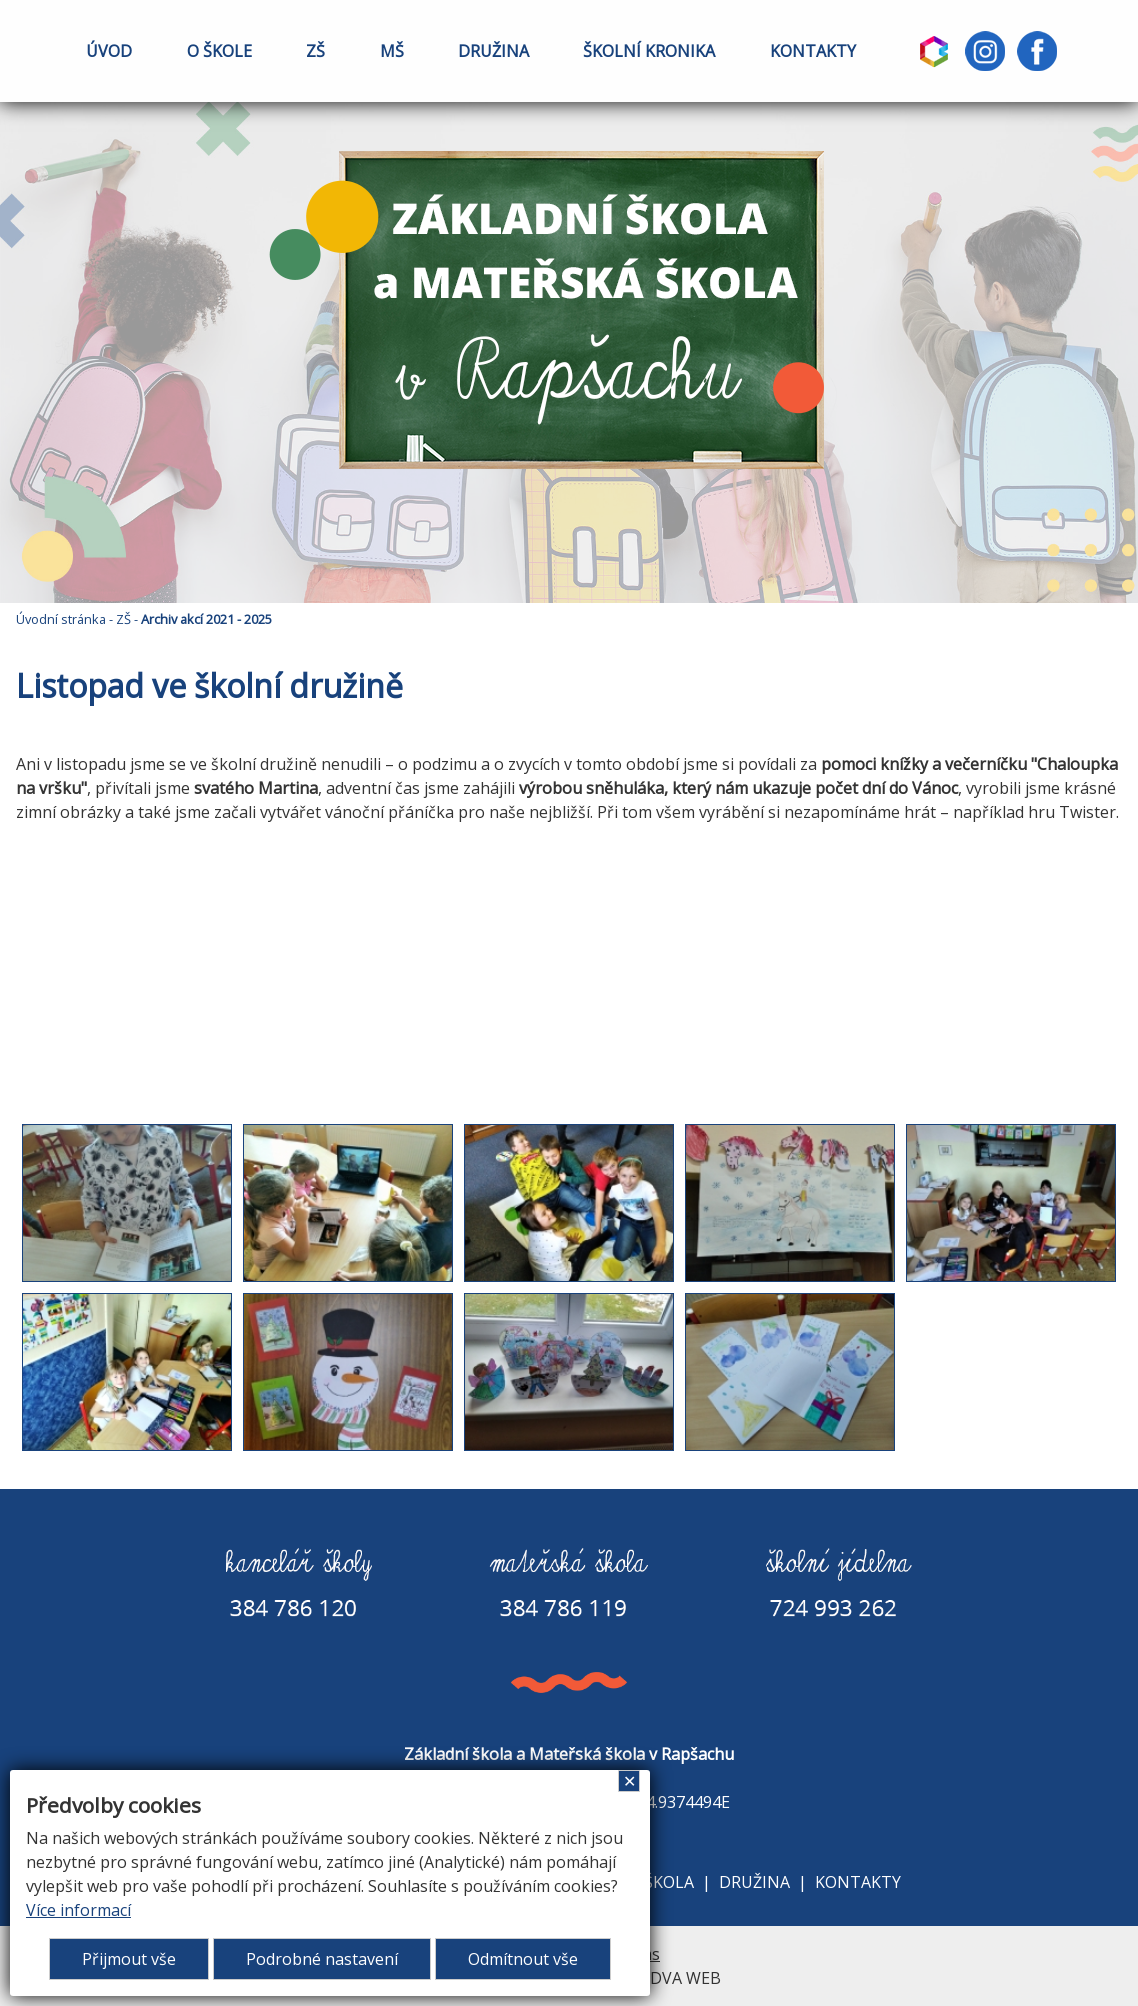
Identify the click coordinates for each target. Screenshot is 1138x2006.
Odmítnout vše (523, 1959)
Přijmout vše (129, 1959)
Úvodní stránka (61, 619)
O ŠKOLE (219, 51)
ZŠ (315, 51)
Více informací (78, 1910)
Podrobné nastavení (322, 1959)
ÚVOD (109, 51)
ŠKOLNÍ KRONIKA (649, 51)
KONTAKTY (813, 51)
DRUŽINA (493, 51)
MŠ (392, 51)
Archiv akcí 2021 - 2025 (206, 619)
